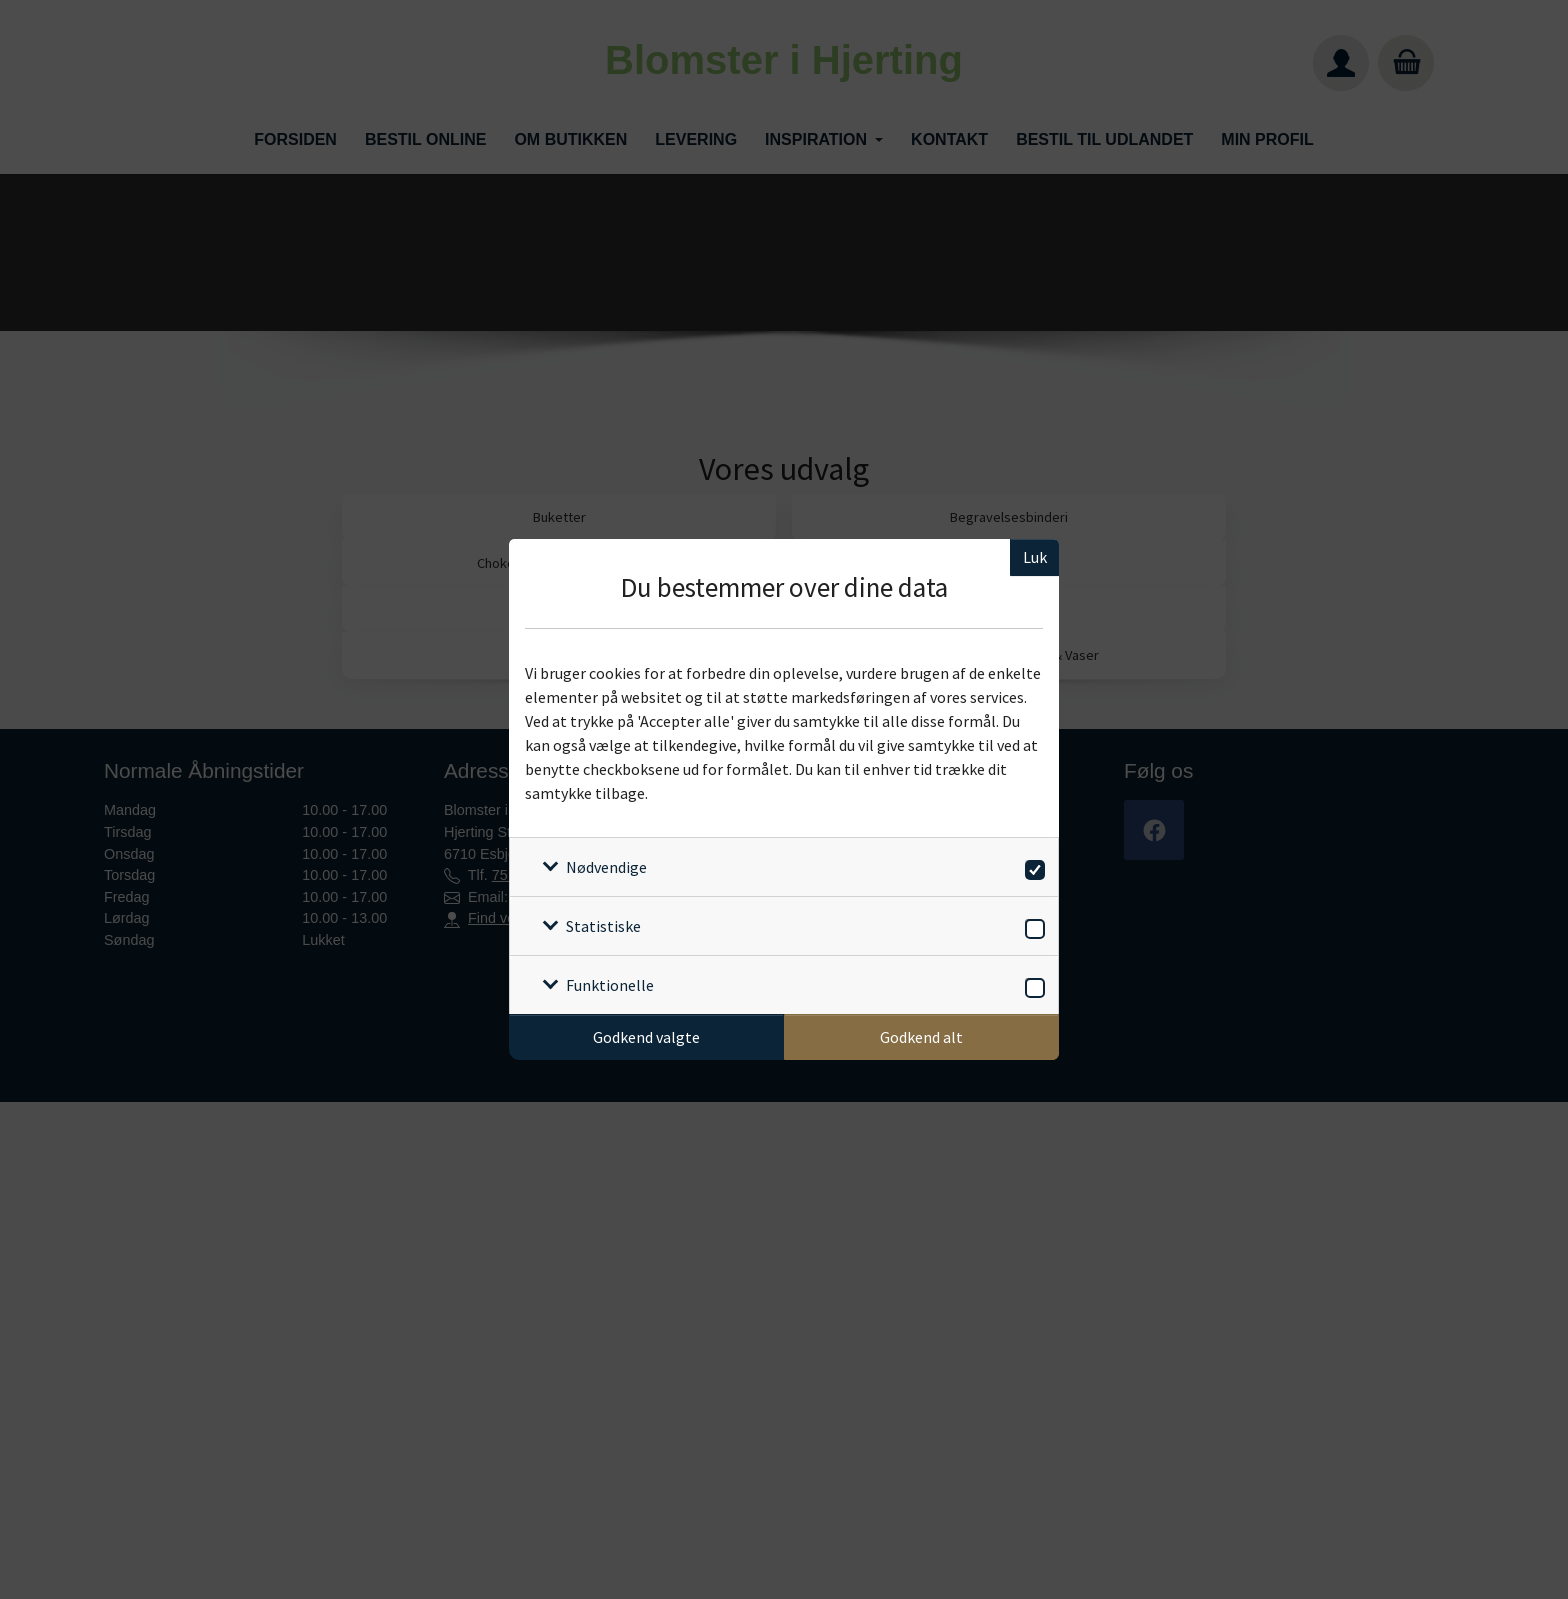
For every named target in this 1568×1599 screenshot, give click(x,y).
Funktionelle (610, 985)
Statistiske (603, 926)
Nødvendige (606, 867)
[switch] (1031, 866)
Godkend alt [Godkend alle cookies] (921, 1037)
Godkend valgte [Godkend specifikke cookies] (646, 1037)
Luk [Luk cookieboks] (1035, 557)
